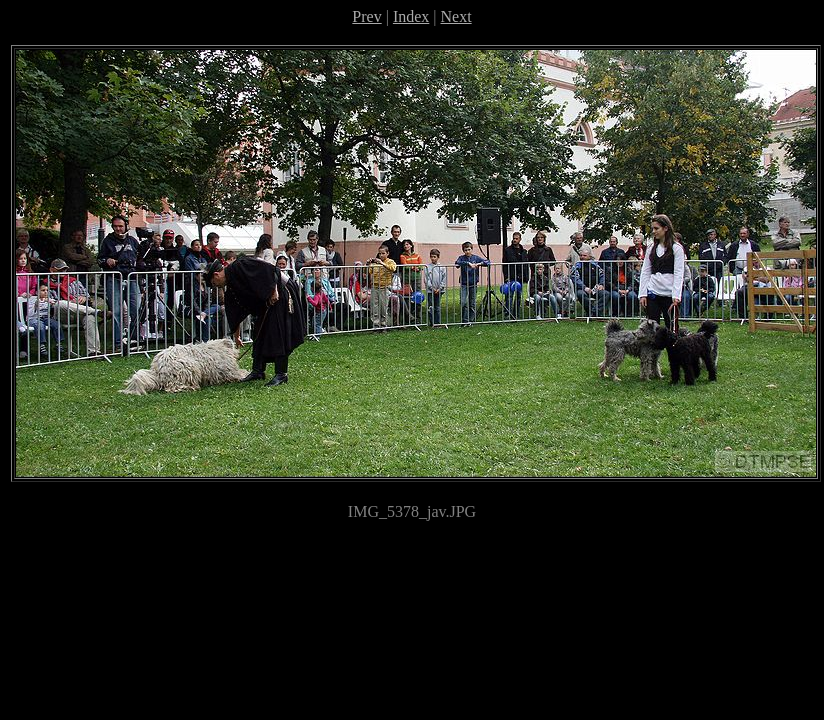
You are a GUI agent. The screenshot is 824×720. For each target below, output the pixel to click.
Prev (366, 16)
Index (411, 16)
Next (456, 16)
